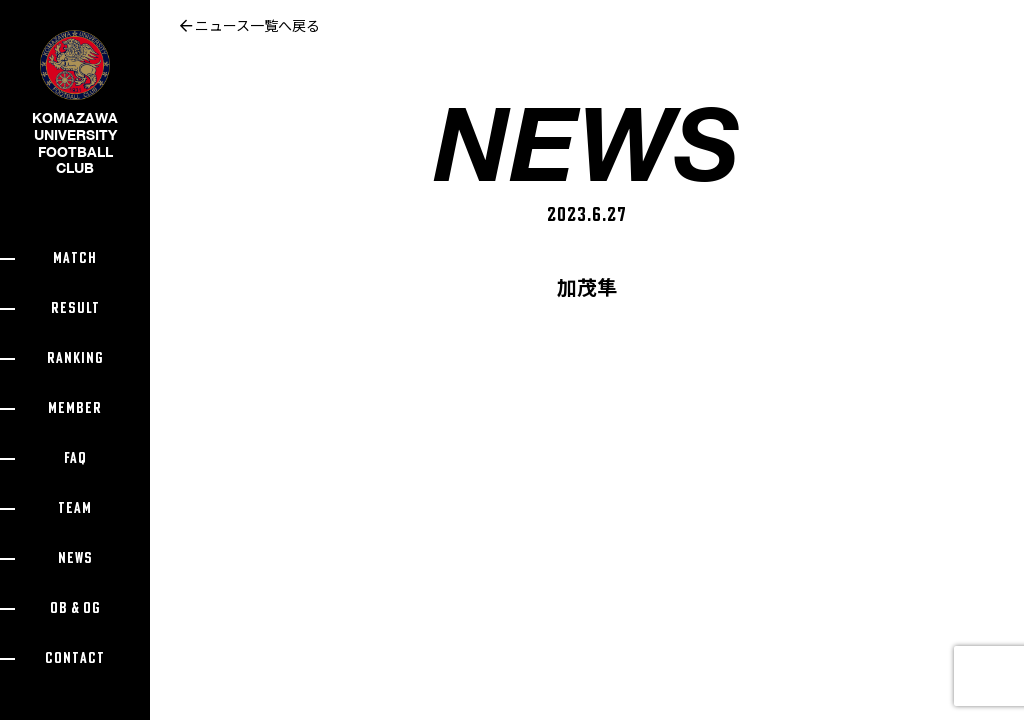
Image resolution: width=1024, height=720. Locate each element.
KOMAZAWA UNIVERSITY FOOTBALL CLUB (75, 118)
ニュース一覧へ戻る (250, 25)
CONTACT (75, 658)
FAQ (75, 458)
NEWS (75, 558)
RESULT (75, 308)
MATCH (75, 258)
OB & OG (75, 608)
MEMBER (75, 408)
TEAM (75, 508)
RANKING (75, 358)
